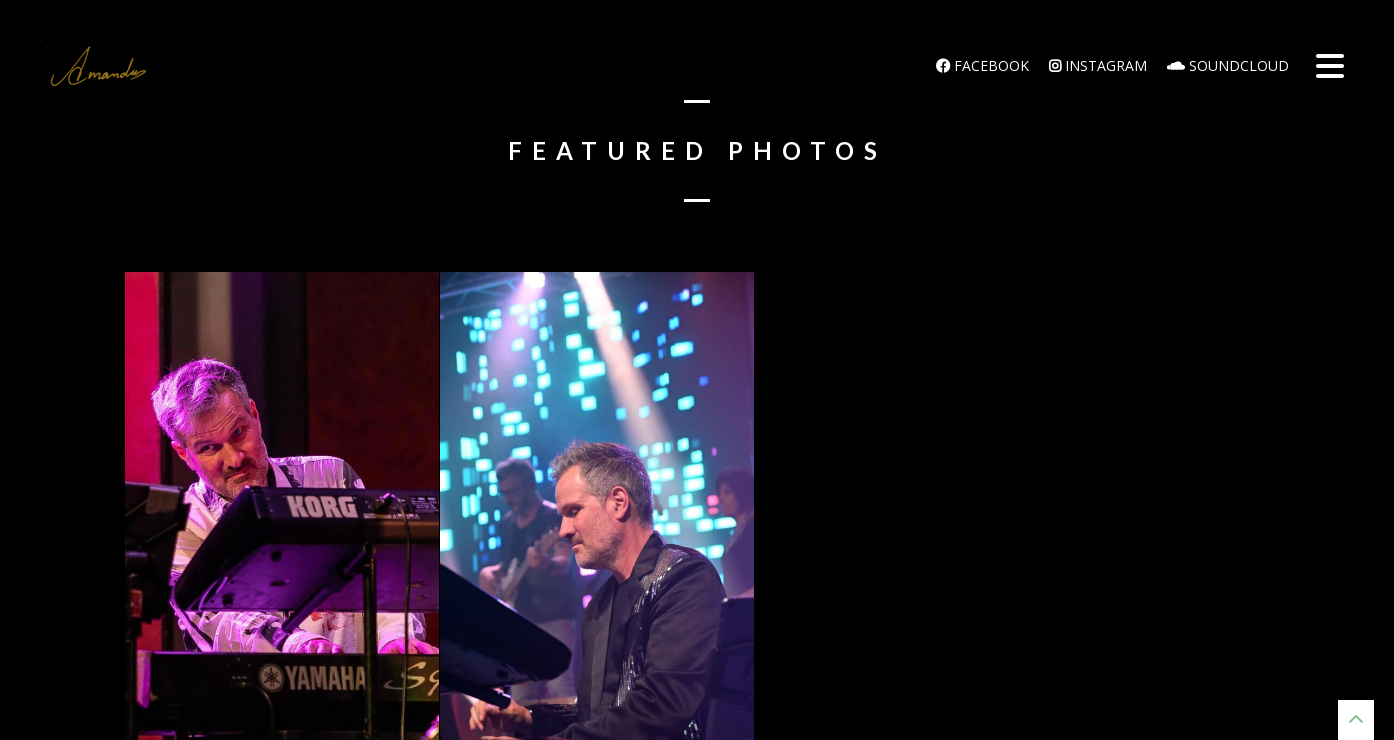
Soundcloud (1228, 65)
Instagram (1098, 65)
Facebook (982, 65)
